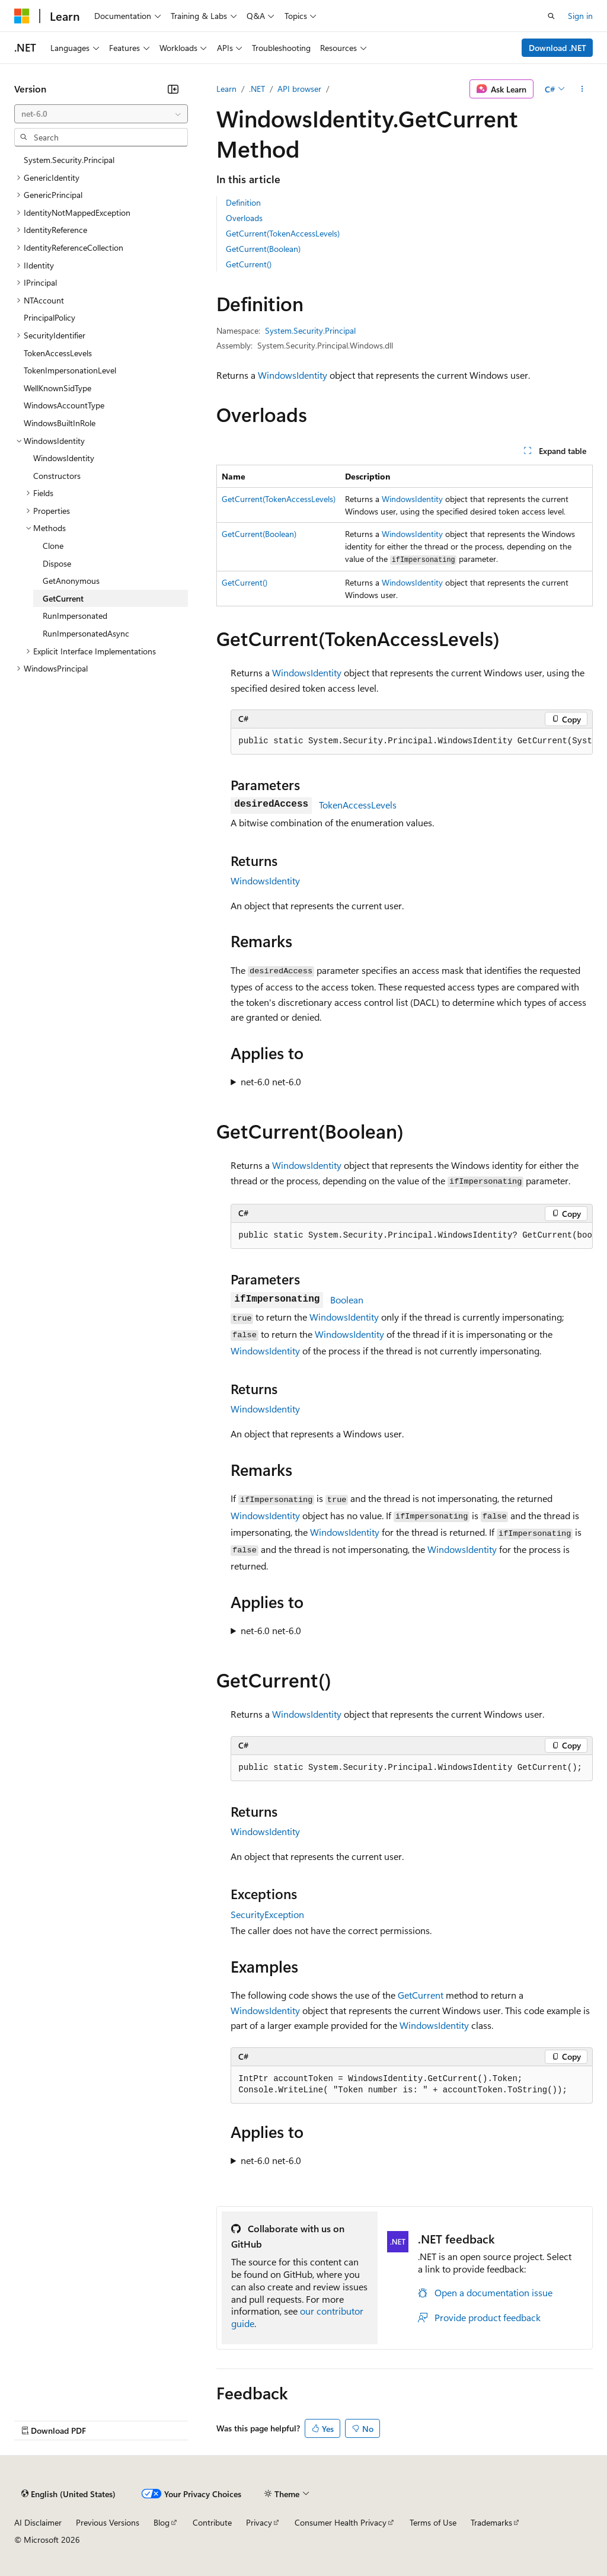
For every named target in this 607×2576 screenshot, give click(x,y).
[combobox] (101, 113)
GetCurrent (420, 1995)
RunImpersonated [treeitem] (75, 615)
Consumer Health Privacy (340, 2522)
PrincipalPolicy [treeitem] (49, 317)
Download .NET (557, 47)
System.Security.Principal (310, 330)
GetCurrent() (248, 264)
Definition (243, 202)
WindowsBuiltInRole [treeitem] (59, 423)
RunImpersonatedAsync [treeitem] (86, 633)
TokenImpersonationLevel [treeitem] (70, 370)
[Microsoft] (22, 16)
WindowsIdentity (292, 375)
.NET (257, 88)
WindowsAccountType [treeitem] (64, 405)
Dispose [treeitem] (57, 563)
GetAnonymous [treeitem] (71, 580)
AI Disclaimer (38, 2522)
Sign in (580, 15)
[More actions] (582, 88)
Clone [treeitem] (53, 545)
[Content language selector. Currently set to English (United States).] (68, 2493)
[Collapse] (173, 89)
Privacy (259, 2522)
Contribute (212, 2522)
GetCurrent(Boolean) (263, 248)
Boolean (346, 1299)
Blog (162, 2522)
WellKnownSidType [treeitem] (57, 388)
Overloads (244, 217)
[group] (412, 741)
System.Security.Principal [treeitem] (69, 159)
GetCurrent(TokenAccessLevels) (283, 233)
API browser (299, 88)
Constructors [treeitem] (57, 475)
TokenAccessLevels (358, 804)
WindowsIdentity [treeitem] (63, 458)
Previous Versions (107, 2522)
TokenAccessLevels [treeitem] (58, 353)
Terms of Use (433, 2522)
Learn (226, 88)
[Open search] (551, 16)
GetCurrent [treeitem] (63, 598)
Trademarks (491, 2522)
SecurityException (267, 1914)
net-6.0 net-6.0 (271, 1081)
